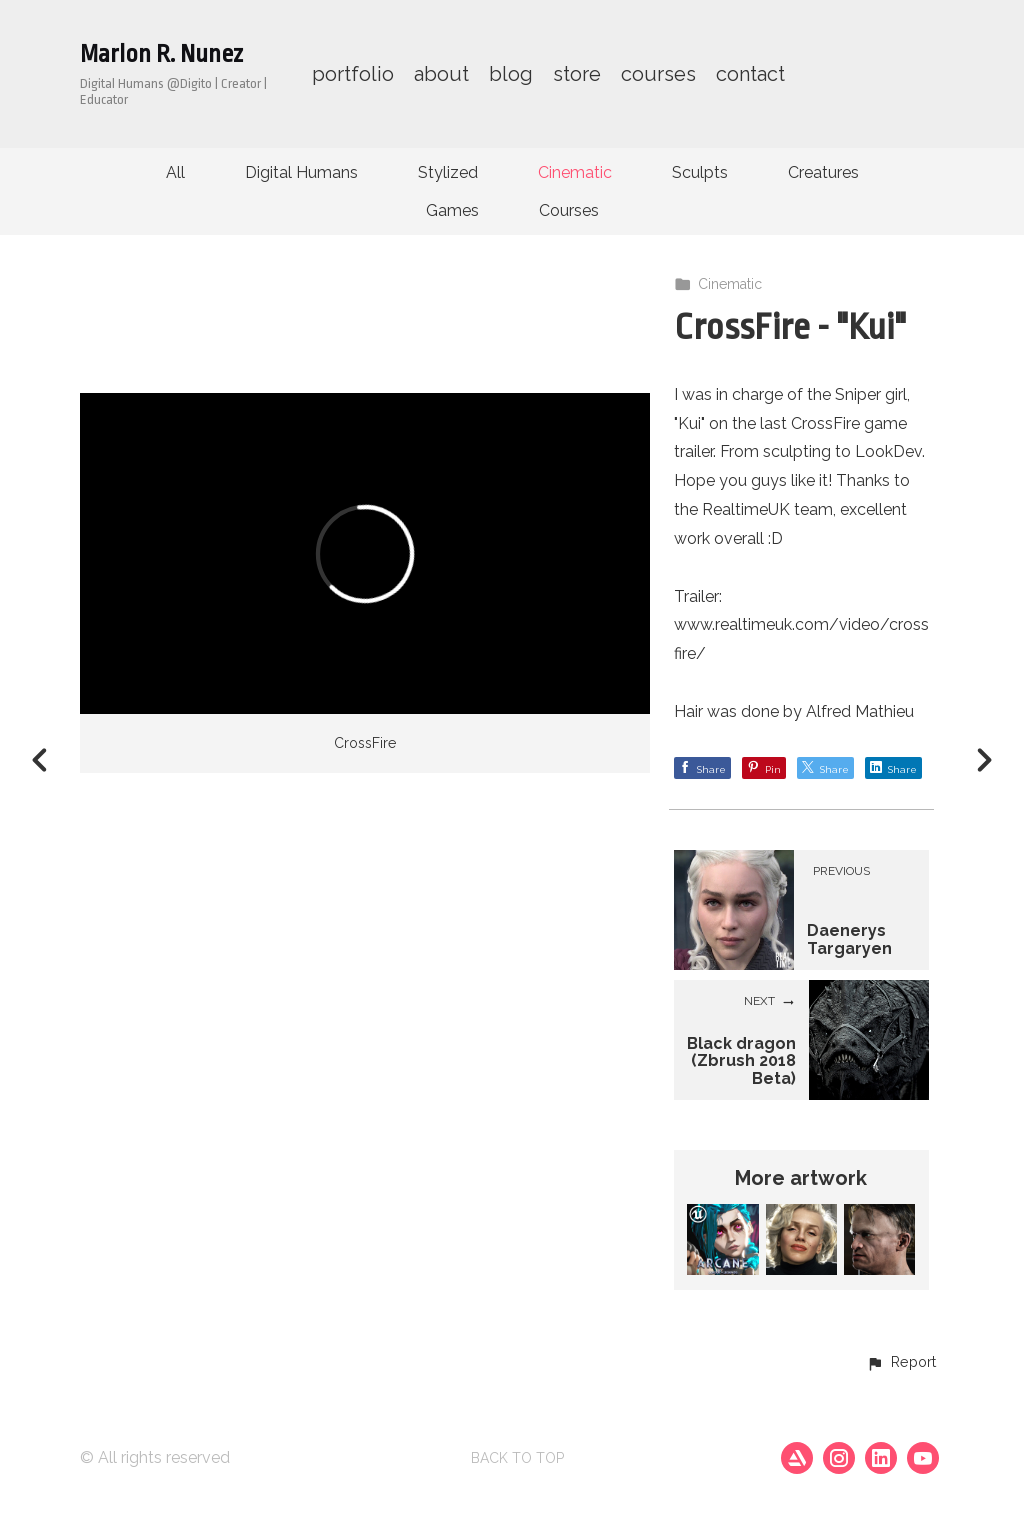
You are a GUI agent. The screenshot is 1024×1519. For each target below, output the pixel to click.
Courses (569, 210)
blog (511, 74)
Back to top (517, 1458)
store (577, 74)
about (441, 74)
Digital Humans (301, 172)
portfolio (353, 74)
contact (750, 74)
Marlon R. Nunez (161, 54)
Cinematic (575, 172)
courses (658, 74)
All (175, 172)
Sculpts (700, 172)
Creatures (823, 172)
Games (452, 210)
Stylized (448, 172)
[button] (901, 1363)
